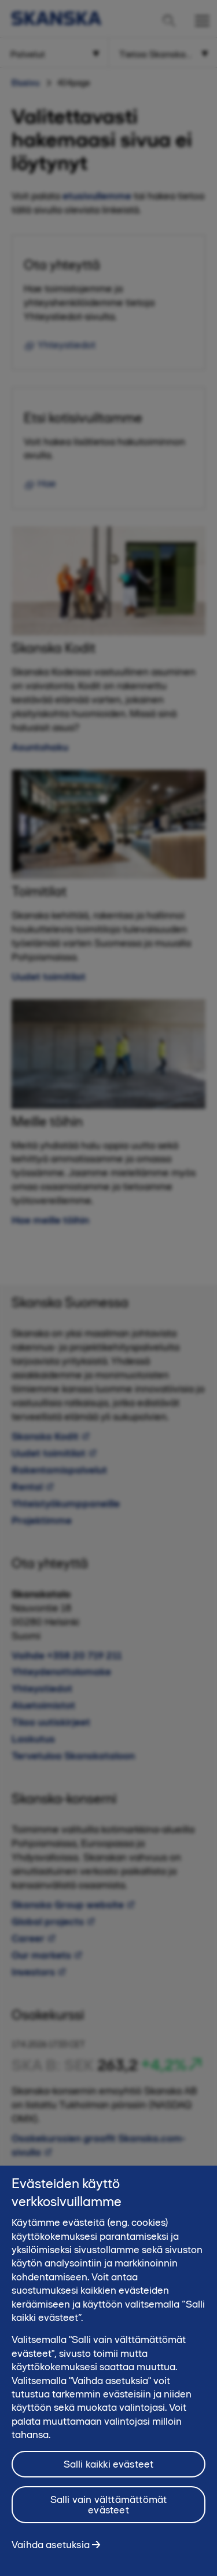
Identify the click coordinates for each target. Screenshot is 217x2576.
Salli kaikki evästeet (109, 2471)
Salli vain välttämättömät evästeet (108, 2512)
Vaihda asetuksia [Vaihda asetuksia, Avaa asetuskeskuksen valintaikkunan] (51, 2552)
